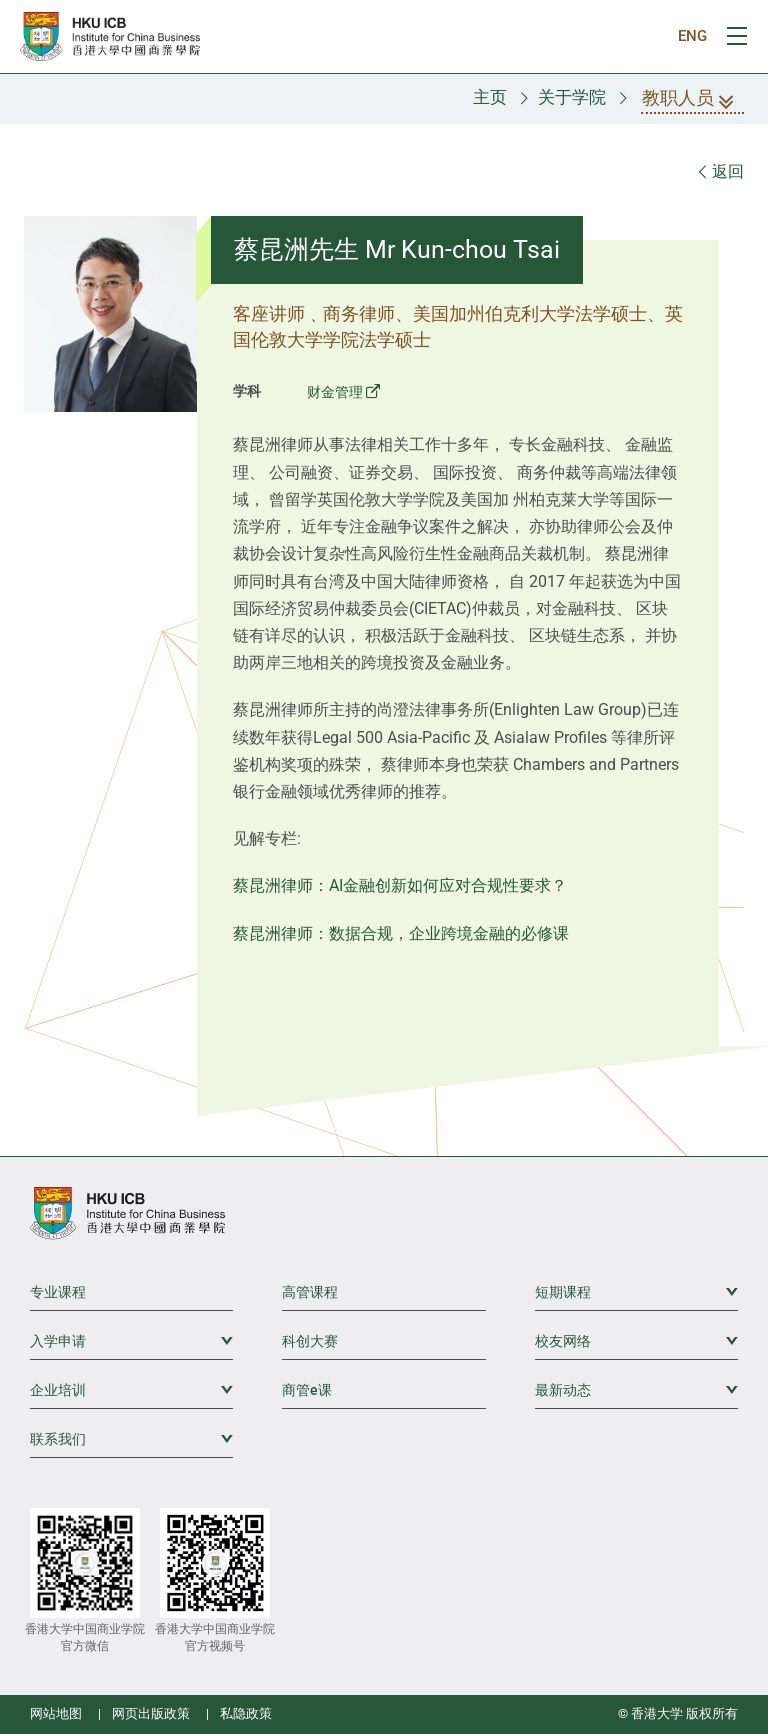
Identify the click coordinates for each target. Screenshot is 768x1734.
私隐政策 (246, 1713)
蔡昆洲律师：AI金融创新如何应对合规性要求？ (400, 885)
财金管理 (335, 392)
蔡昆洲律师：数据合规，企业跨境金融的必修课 (401, 933)
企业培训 (131, 1389)
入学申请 (131, 1340)
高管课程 (310, 1292)
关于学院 (572, 97)
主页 (490, 97)
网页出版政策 (151, 1713)
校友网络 (636, 1340)
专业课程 (58, 1292)
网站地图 (56, 1713)
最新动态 (636, 1389)
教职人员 (693, 100)
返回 (721, 171)
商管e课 (307, 1390)
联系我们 (131, 1438)
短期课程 (636, 1291)
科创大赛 (310, 1341)
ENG (692, 36)
